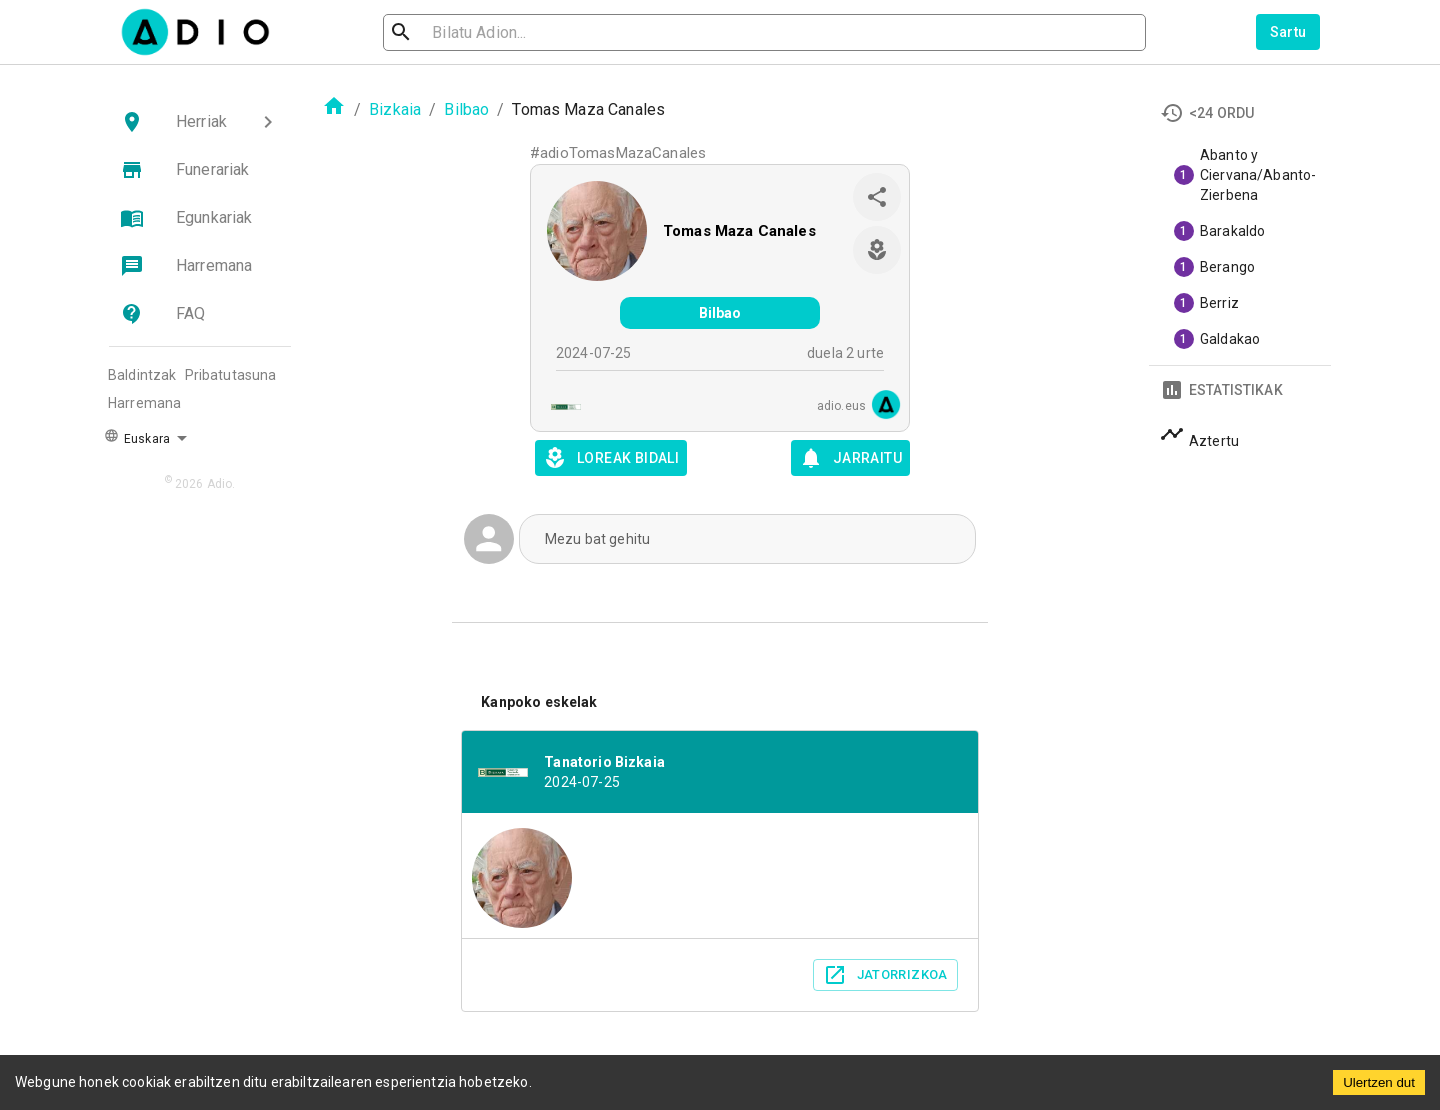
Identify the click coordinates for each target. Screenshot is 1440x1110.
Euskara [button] (137, 437)
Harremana (144, 403)
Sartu (1288, 32)
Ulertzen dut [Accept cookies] (1379, 1082)
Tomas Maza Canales (739, 231)
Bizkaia (395, 109)
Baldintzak (142, 375)
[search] (466, 32)
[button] (200, 122)
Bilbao (466, 109)
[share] (877, 197)
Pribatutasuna (231, 375)
